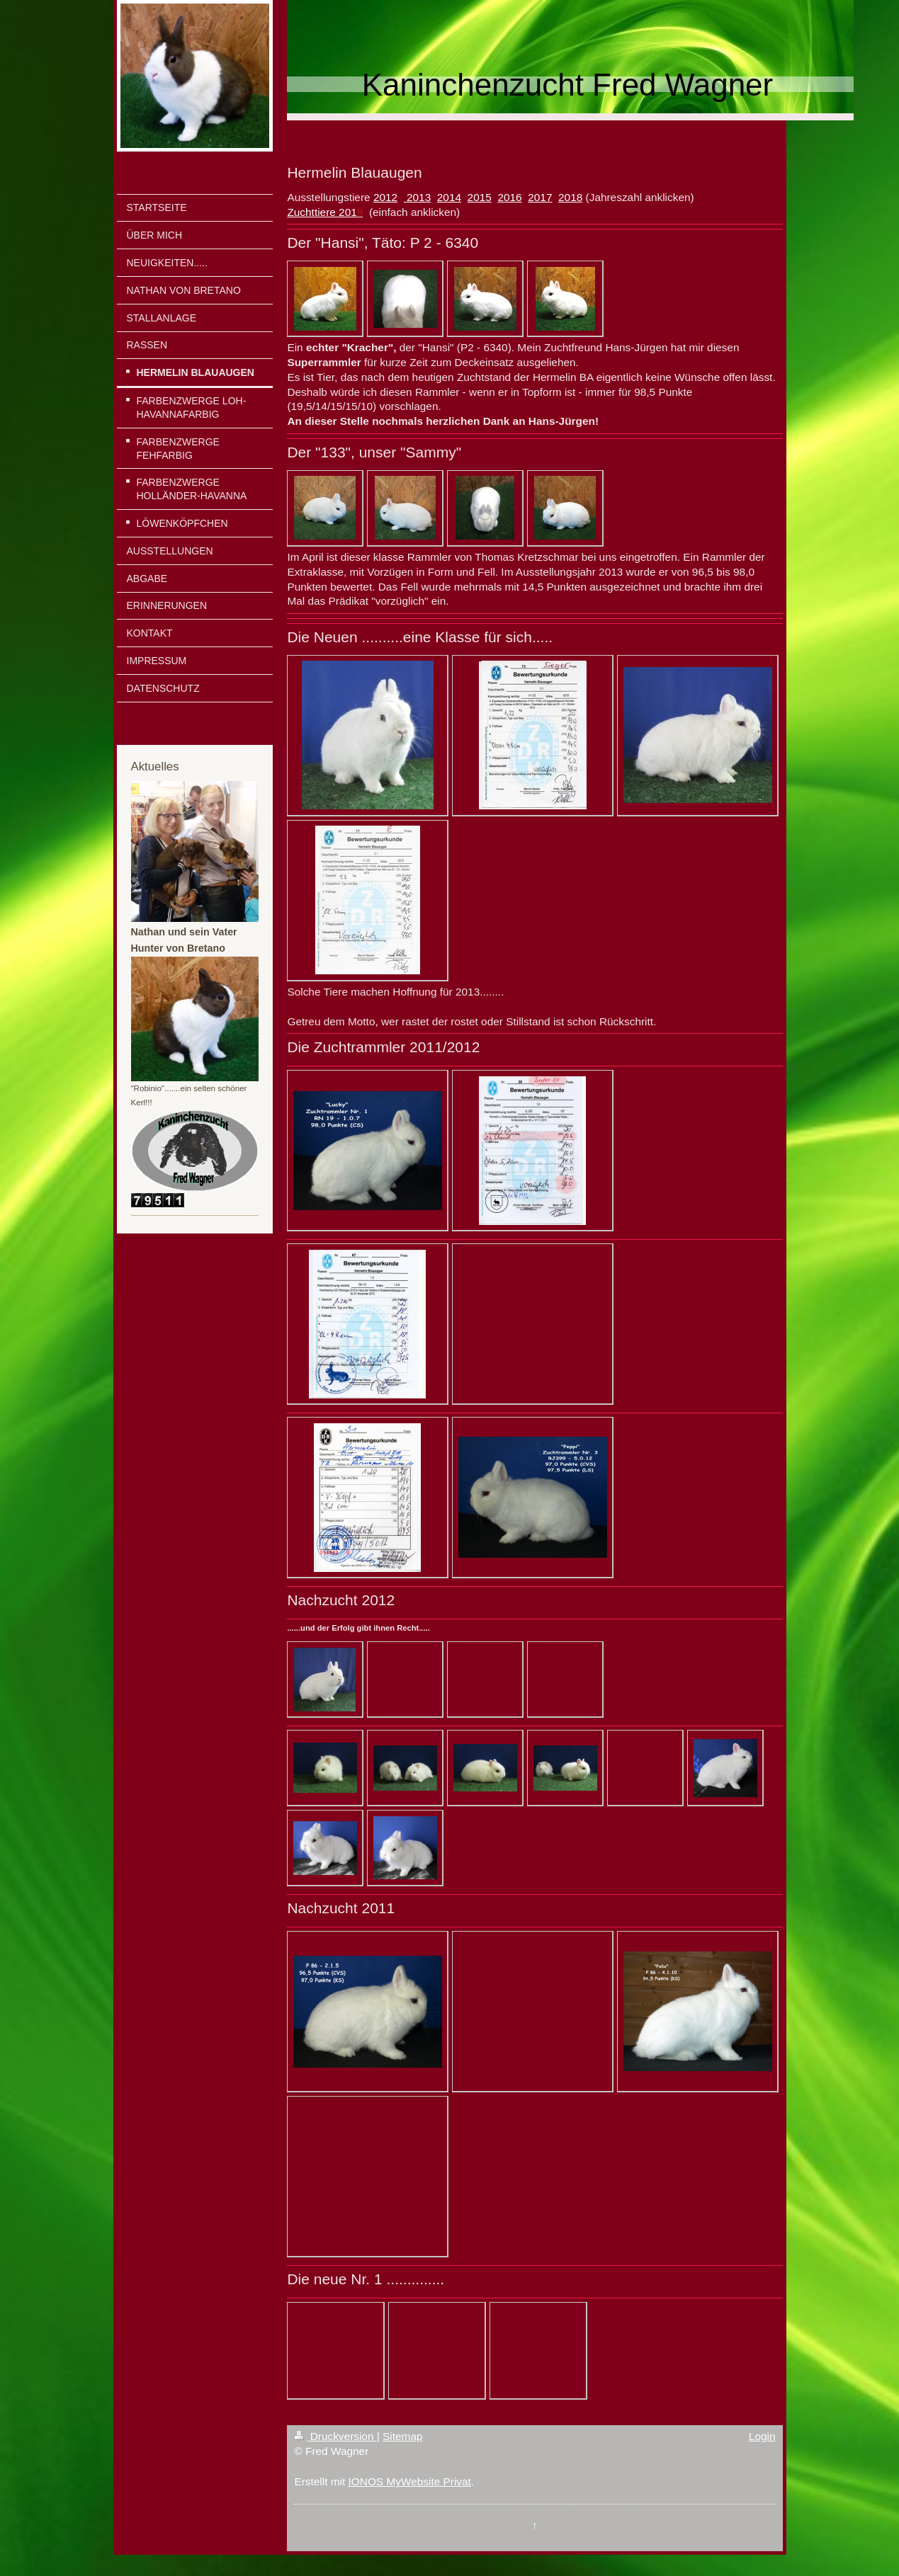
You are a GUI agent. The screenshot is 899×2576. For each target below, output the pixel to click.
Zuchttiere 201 (321, 212)
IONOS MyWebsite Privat (410, 2481)
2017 (540, 197)
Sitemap (402, 2436)
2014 (449, 197)
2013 (417, 197)
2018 (570, 197)
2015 (480, 197)
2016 (509, 197)
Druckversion (335, 2436)
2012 (385, 197)
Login (762, 2436)
